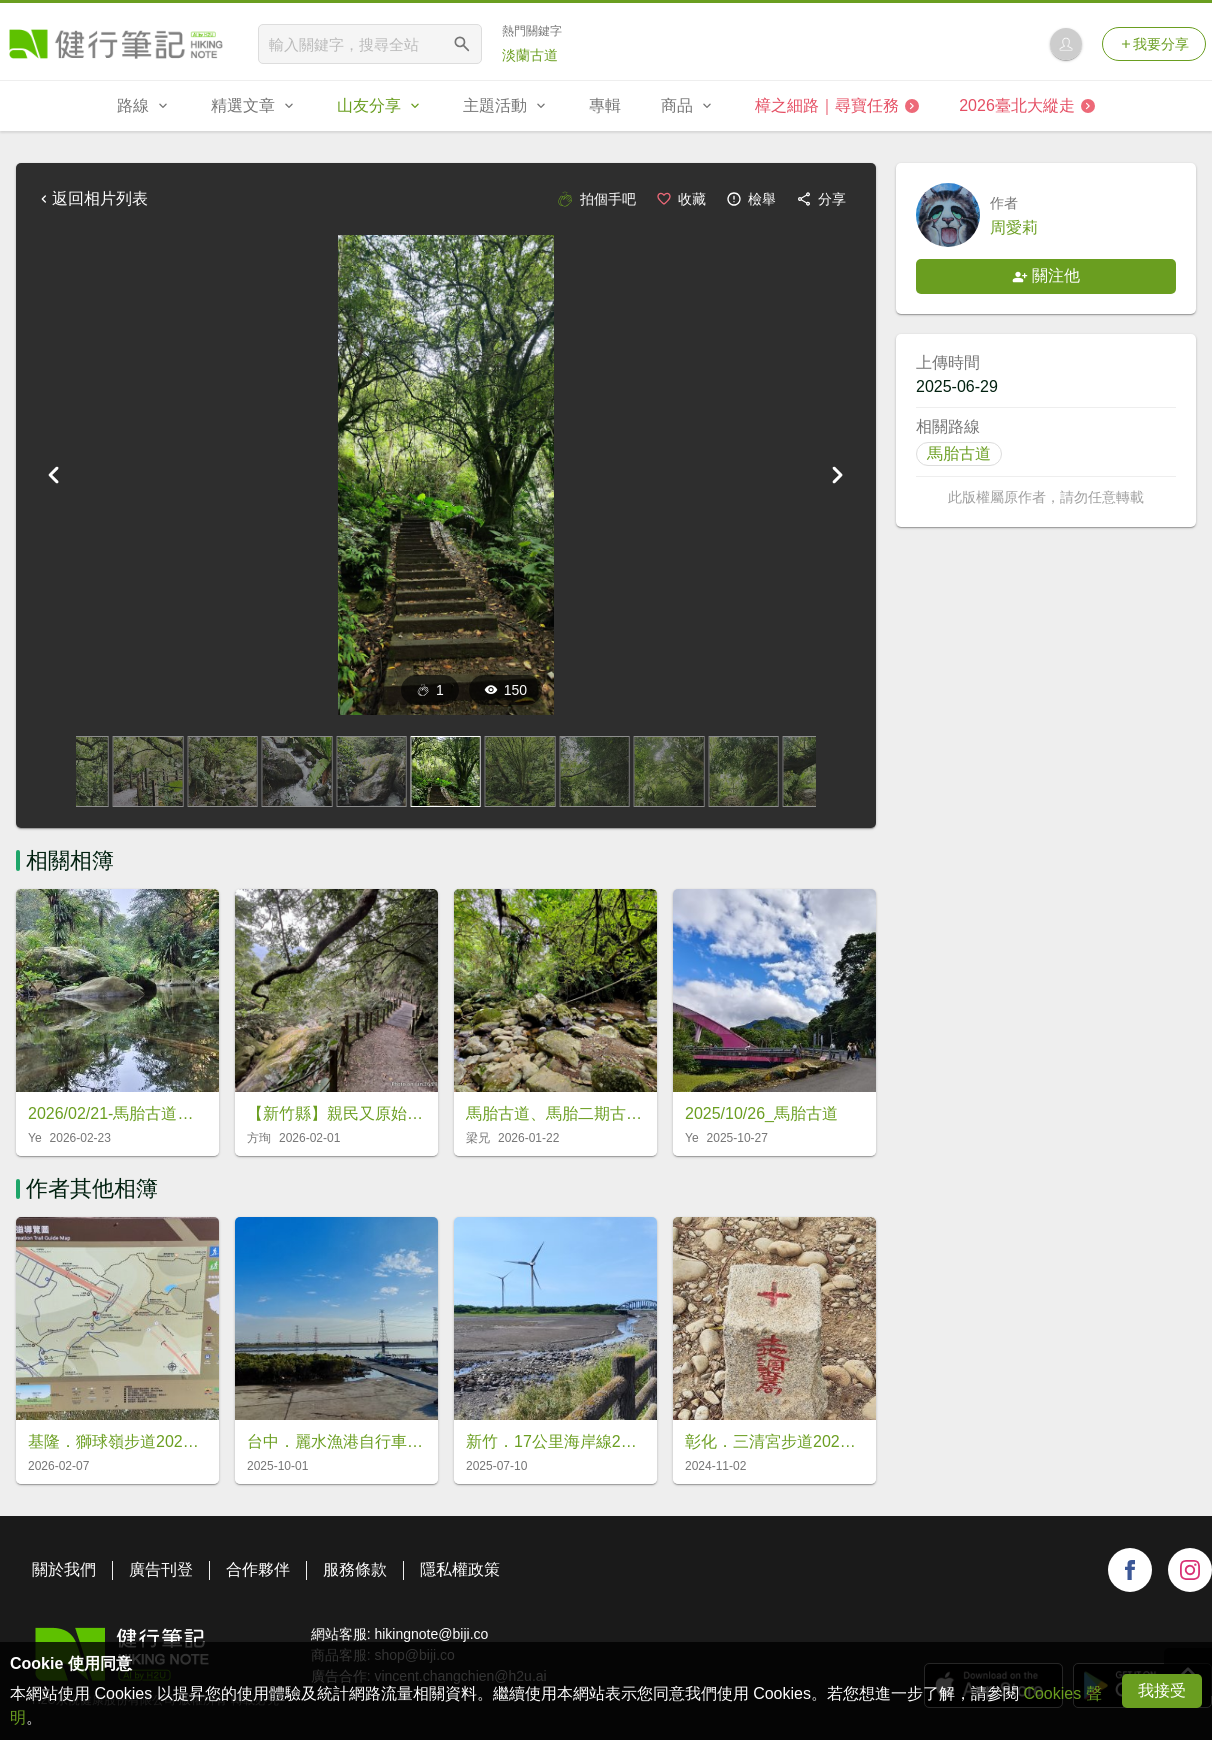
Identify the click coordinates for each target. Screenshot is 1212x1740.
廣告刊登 (161, 1569)
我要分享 (1154, 44)
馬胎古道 (959, 453)
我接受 (1162, 1690)
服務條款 (355, 1569)
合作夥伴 (258, 1569)
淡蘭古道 (530, 55)
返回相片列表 (92, 198)
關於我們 (64, 1569)
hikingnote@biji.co (431, 1634)
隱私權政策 (460, 1569)
